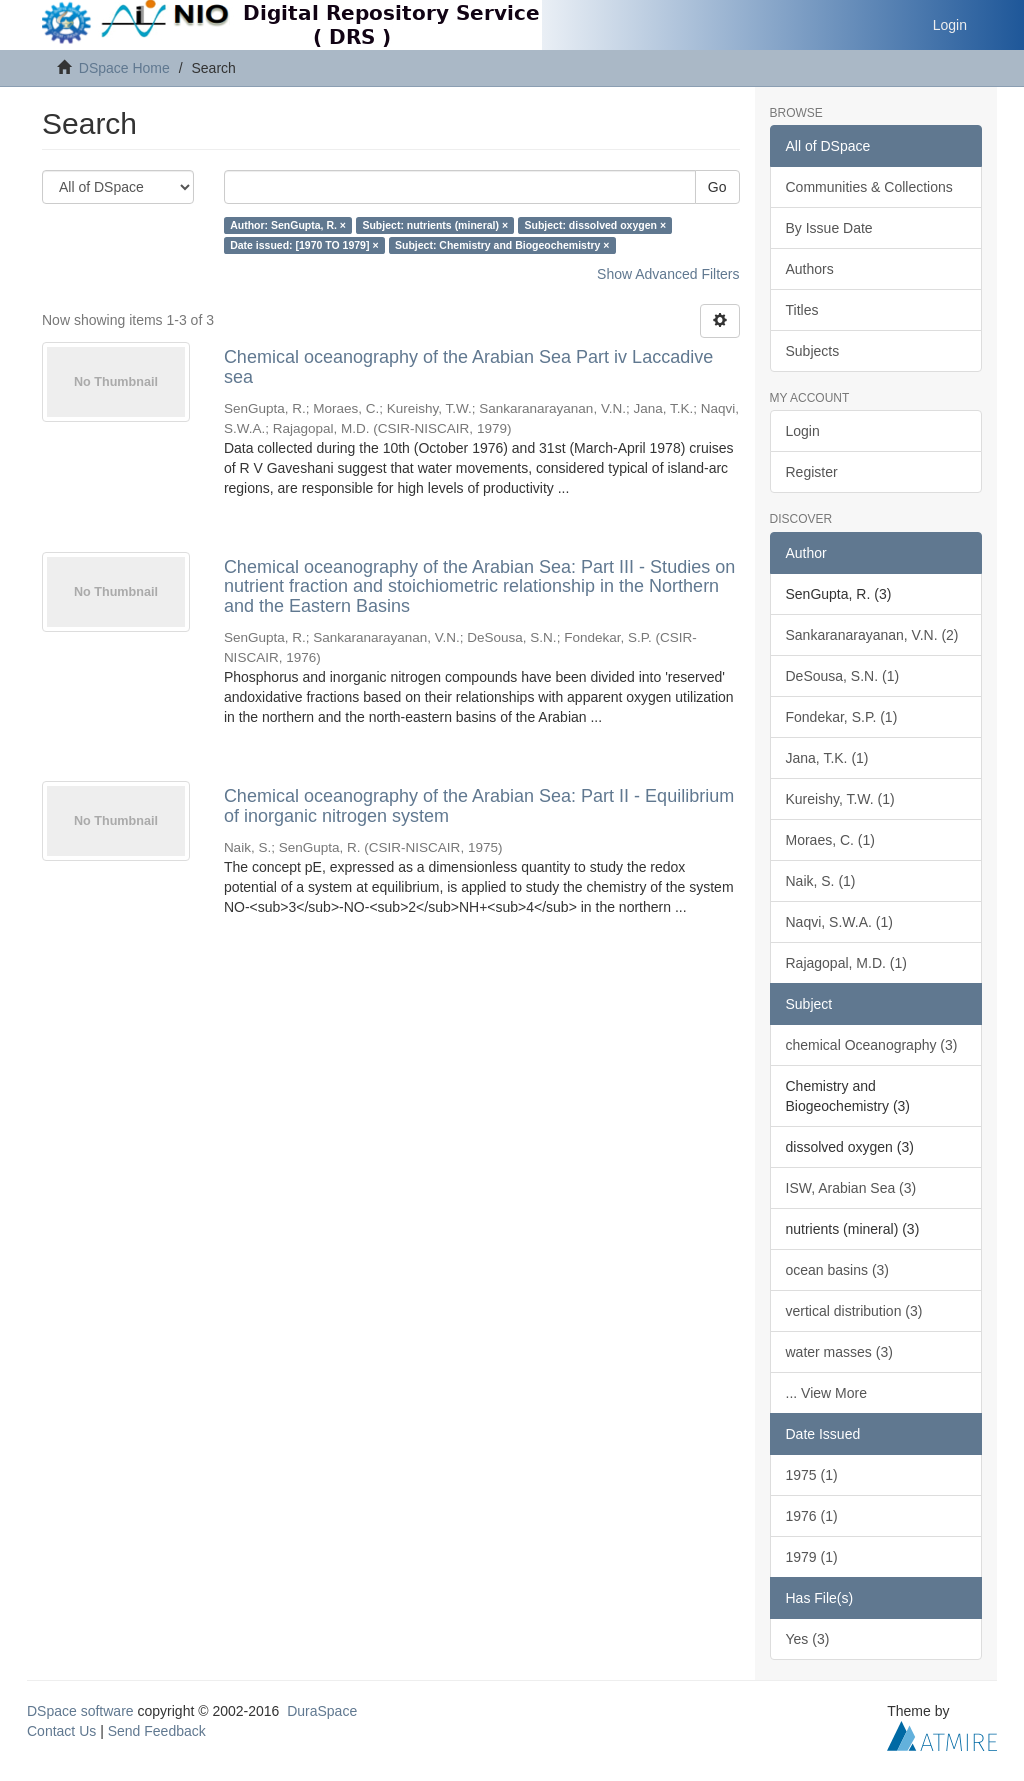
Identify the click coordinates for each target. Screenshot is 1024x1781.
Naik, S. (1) (821, 881)
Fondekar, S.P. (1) (842, 717)
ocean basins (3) (838, 1270)
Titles (802, 310)
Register (812, 472)
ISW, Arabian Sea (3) (851, 1188)
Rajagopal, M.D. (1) (846, 963)
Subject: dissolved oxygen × (596, 225)
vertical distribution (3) (854, 1311)
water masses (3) (839, 1352)
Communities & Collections (869, 187)
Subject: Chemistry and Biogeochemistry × (502, 245)
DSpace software (80, 1711)
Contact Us (61, 1731)
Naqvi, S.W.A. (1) (839, 922)
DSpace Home (124, 68)
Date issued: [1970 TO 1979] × (304, 245)
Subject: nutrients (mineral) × (435, 225)
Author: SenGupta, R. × (288, 225)
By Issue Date (829, 228)
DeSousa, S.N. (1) (843, 676)
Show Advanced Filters (668, 274)
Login (803, 431)
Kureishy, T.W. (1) (840, 799)
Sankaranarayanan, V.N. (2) (872, 635)
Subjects (813, 351)
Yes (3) (808, 1639)
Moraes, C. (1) (830, 840)
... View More (826, 1393)
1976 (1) (812, 1516)
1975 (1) (812, 1475)
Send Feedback (157, 1731)
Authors (810, 269)
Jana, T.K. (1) (827, 758)
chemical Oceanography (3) (872, 1045)
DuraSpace (322, 1711)
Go (717, 187)
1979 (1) (812, 1557)
